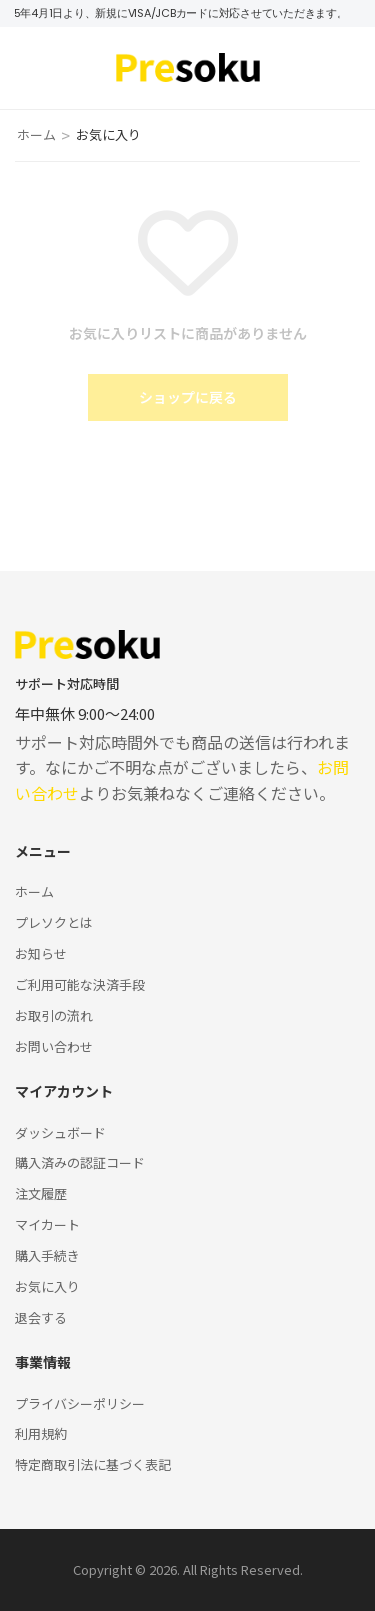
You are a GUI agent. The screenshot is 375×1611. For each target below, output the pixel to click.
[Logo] (188, 67)
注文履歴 (41, 1193)
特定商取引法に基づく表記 (93, 1464)
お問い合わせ (54, 1046)
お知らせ (41, 953)
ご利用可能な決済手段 (80, 984)
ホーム (36, 134)
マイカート (47, 1224)
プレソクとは (54, 922)
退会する (41, 1317)
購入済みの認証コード (80, 1162)
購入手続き (47, 1255)
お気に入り (47, 1286)
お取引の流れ (54, 1015)
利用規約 (41, 1433)
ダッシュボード (60, 1132)
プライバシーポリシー (80, 1403)
